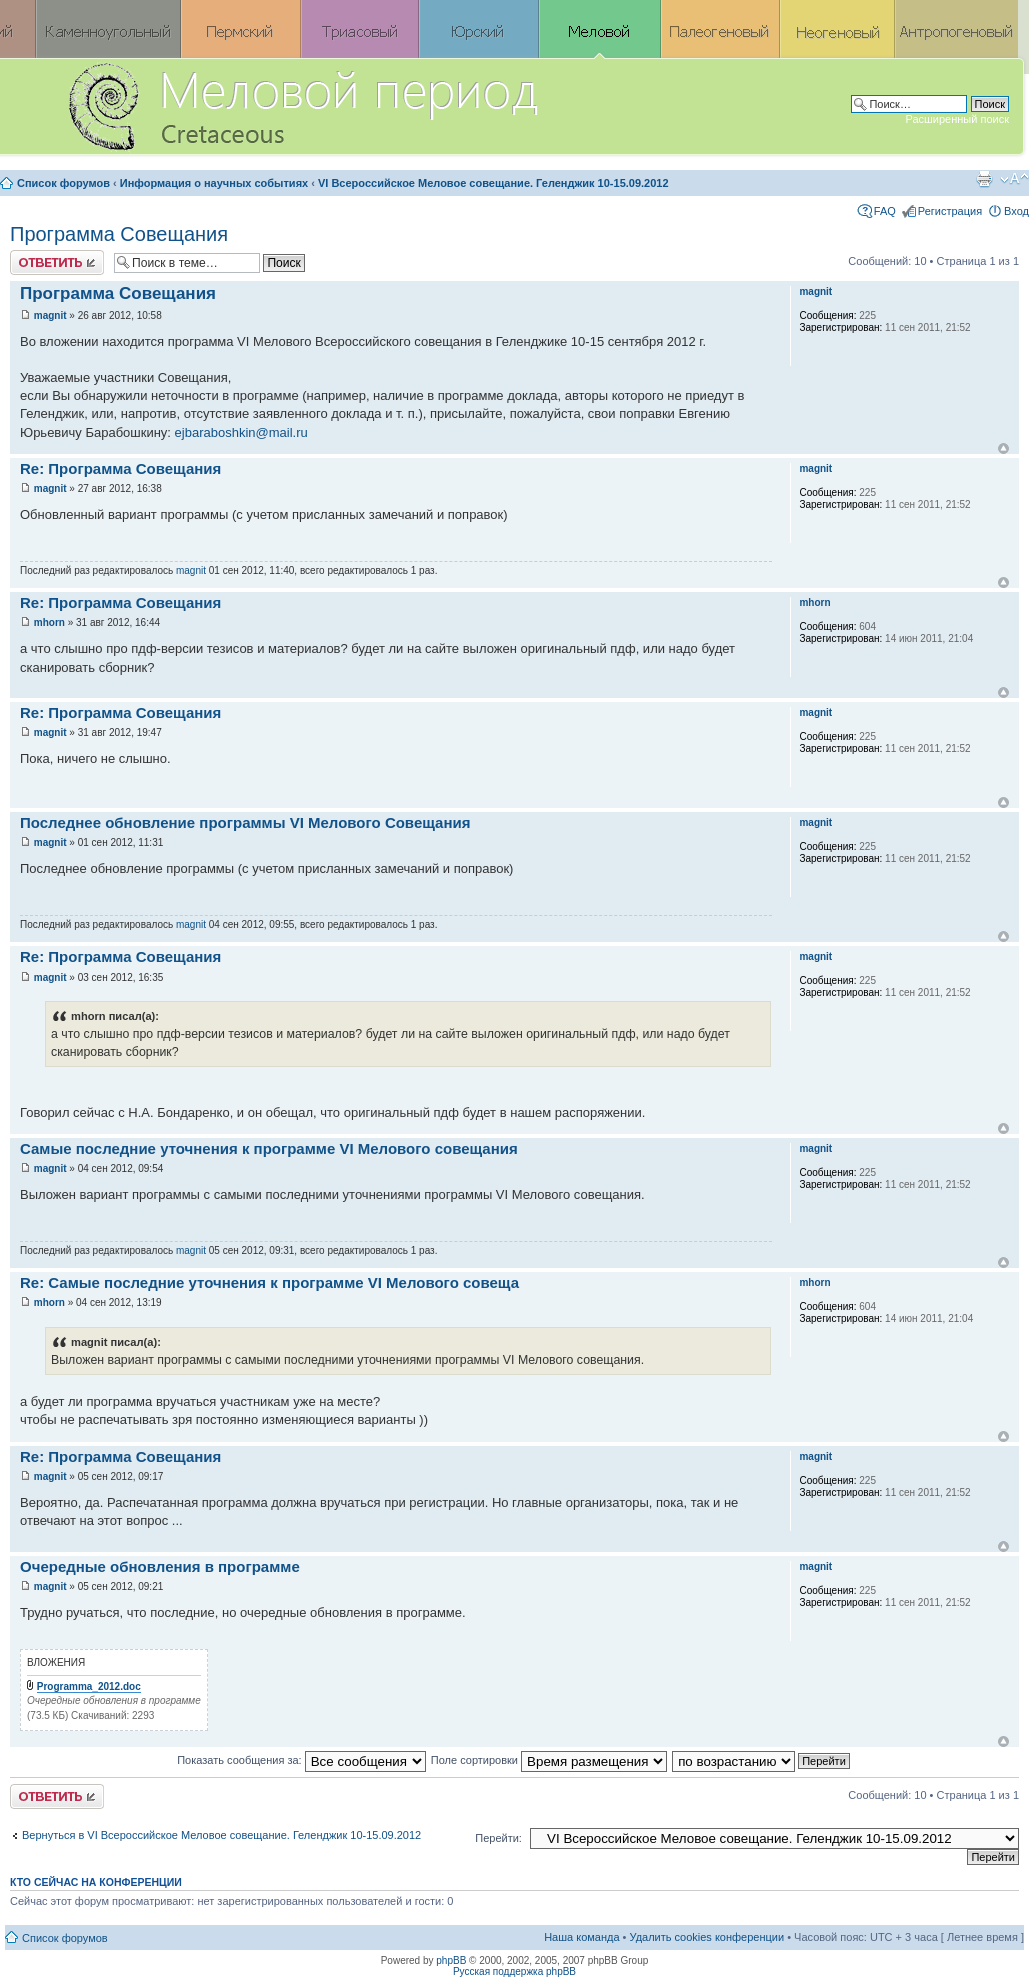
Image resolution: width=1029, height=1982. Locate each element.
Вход (1016, 211)
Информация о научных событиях (214, 183)
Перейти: (498, 1838)
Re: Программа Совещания (120, 468)
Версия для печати (984, 179)
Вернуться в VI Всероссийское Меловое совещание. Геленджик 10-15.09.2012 (221, 1835)
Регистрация (950, 211)
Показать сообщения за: (301, 1760)
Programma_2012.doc (89, 1686)
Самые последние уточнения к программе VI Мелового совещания (269, 1148)
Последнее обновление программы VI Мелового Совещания (245, 822)
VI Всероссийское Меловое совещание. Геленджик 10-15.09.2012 (493, 183)
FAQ (885, 211)
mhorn (49, 622)
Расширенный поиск (957, 119)
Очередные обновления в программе (160, 1566)
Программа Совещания (119, 234)
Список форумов (63, 183)
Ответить (57, 262)
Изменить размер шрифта (1014, 179)
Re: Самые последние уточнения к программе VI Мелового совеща (269, 1282)
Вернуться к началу (1003, 448)
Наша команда (581, 1937)
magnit (50, 315)
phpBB (451, 1960)
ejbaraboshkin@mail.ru (241, 432)
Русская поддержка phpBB (514, 1971)
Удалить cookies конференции (707, 1937)
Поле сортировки (549, 1760)
